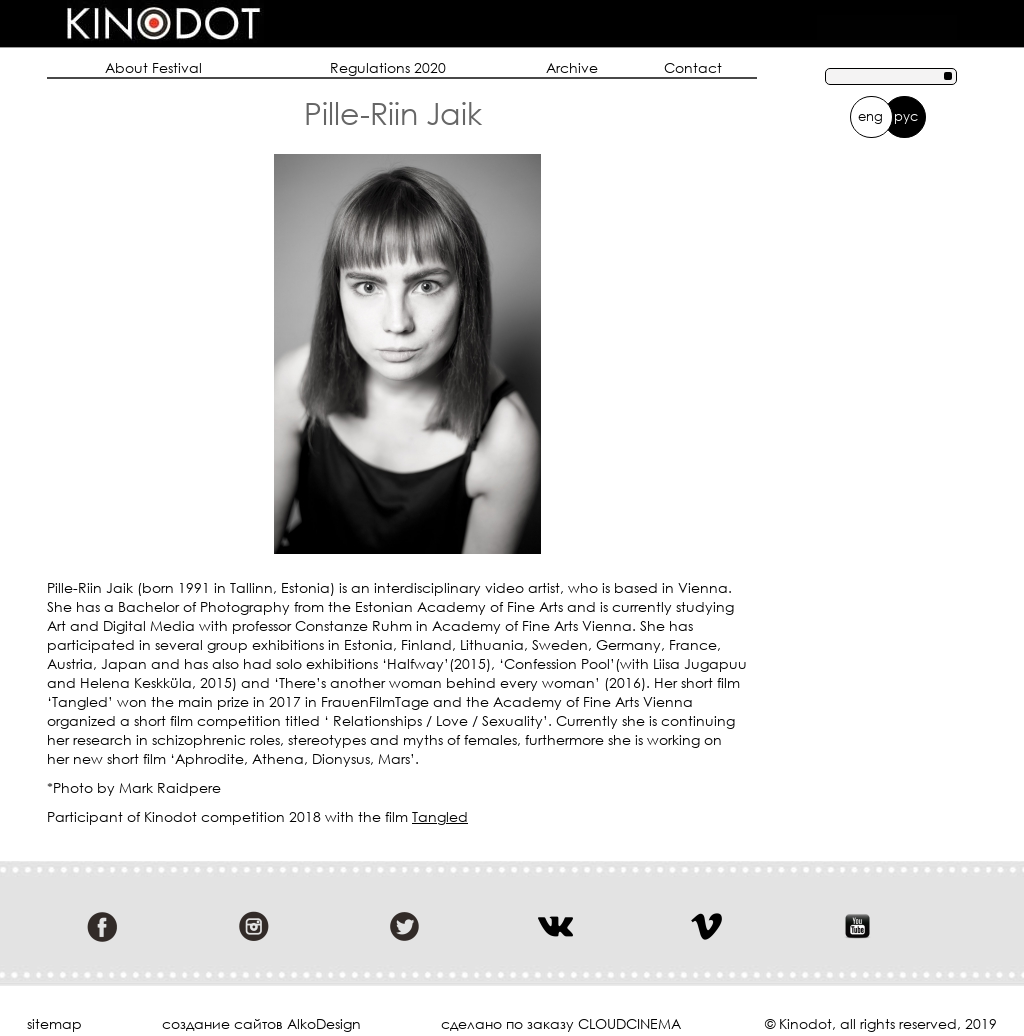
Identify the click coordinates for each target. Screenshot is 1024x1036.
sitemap (54, 1024)
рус (906, 116)
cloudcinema (629, 1023)
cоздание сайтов (222, 1023)
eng (870, 116)
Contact (693, 67)
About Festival (153, 67)
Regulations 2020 (388, 67)
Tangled (440, 816)
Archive (572, 67)
